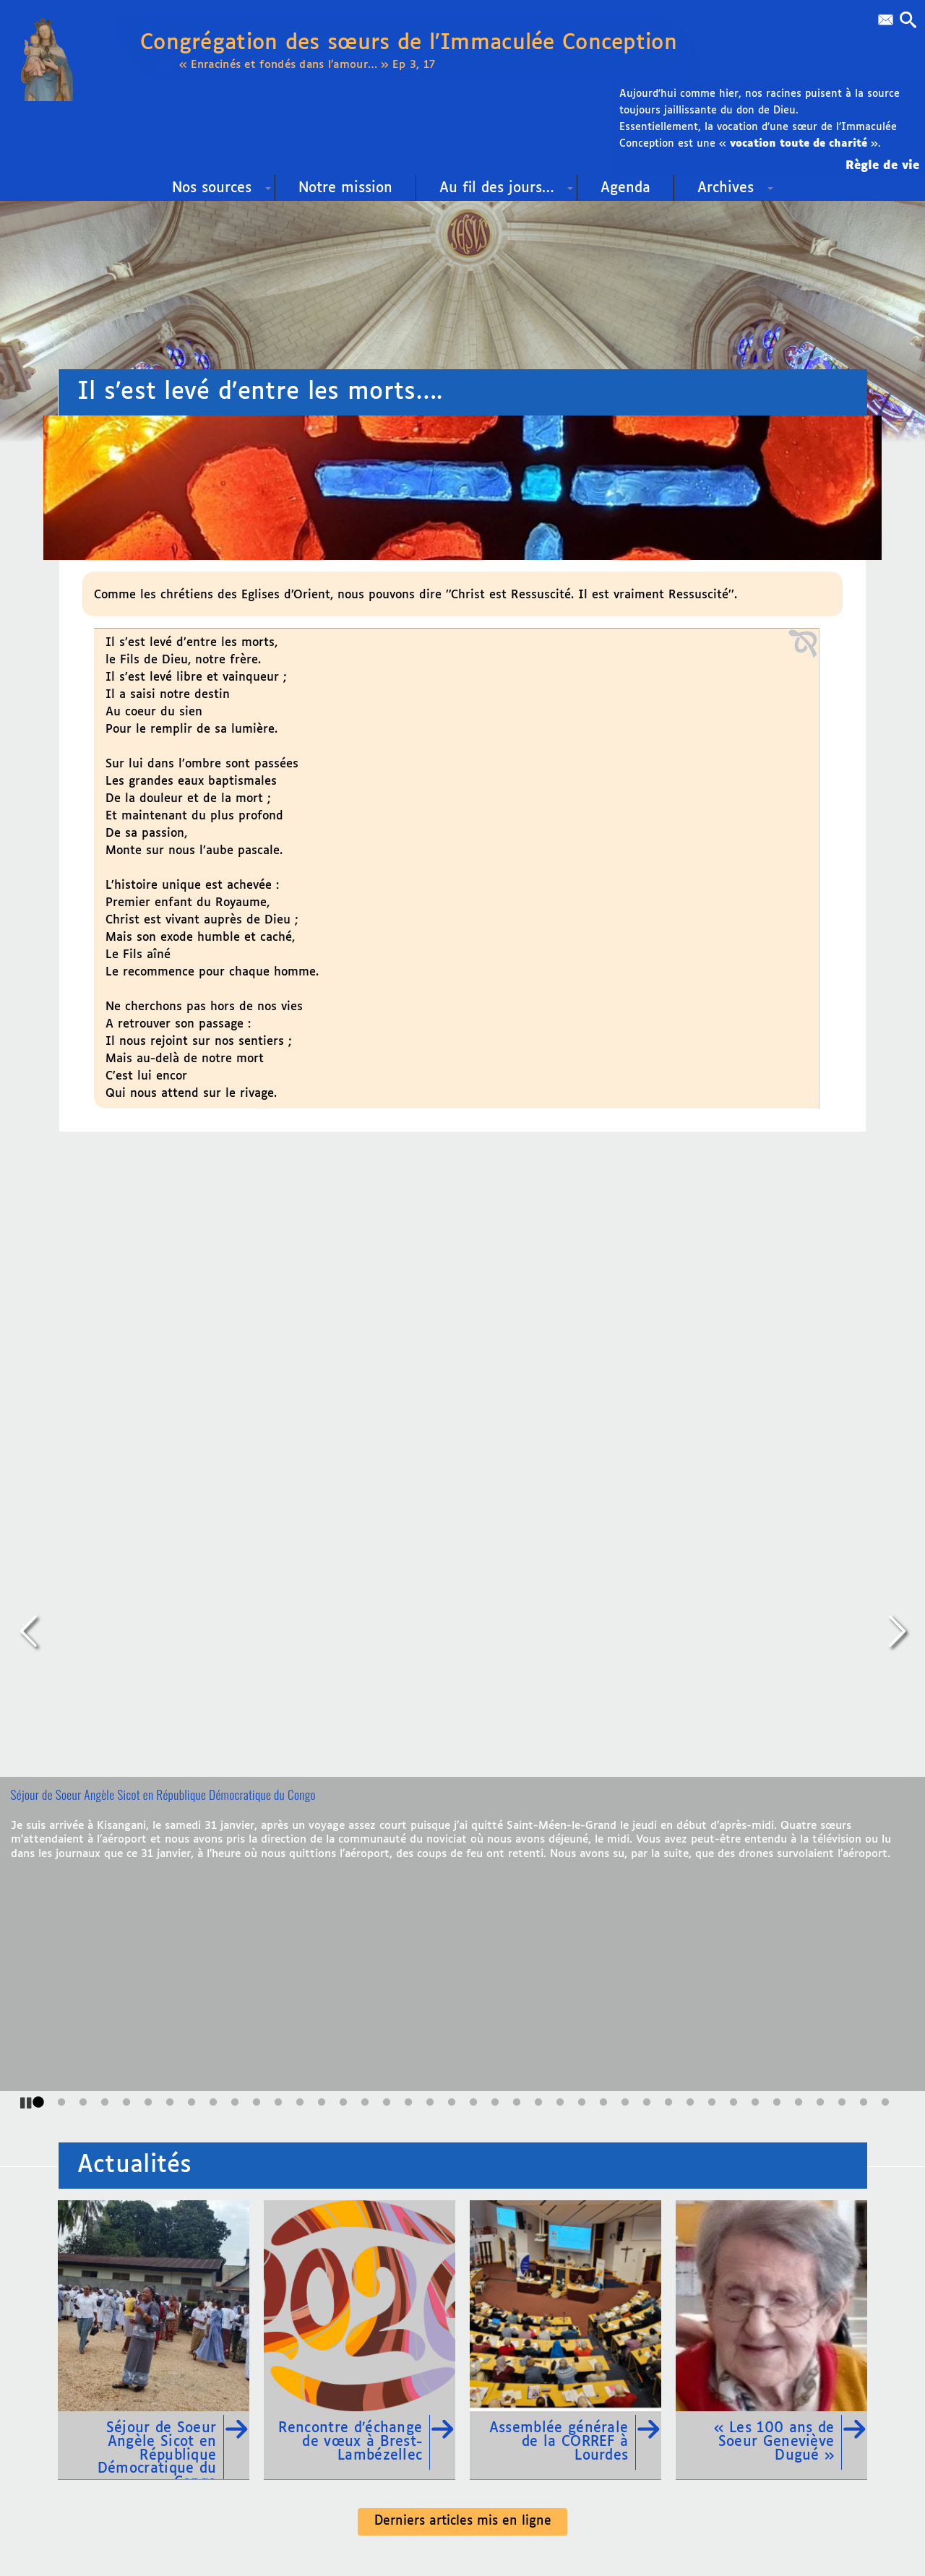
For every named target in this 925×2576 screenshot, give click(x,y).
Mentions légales (635, 2495)
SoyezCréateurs (493, 2519)
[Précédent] (29, 1310)
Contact (301, 2386)
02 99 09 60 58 (153, 2329)
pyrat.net (398, 2519)
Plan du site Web (496, 2202)
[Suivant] (896, 1310)
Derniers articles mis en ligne (463, 1878)
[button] (905, 22)
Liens (388, 2202)
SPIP (583, 2519)
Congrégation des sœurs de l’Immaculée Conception (440, 51)
